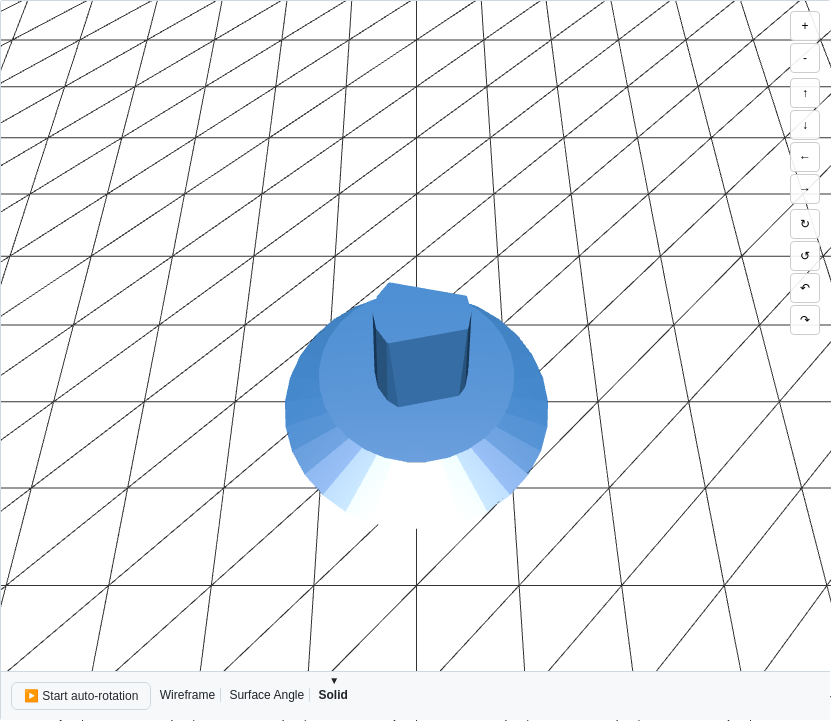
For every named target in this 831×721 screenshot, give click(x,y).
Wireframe (187, 695)
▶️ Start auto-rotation (81, 696)
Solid (332, 695)
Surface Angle (266, 695)
